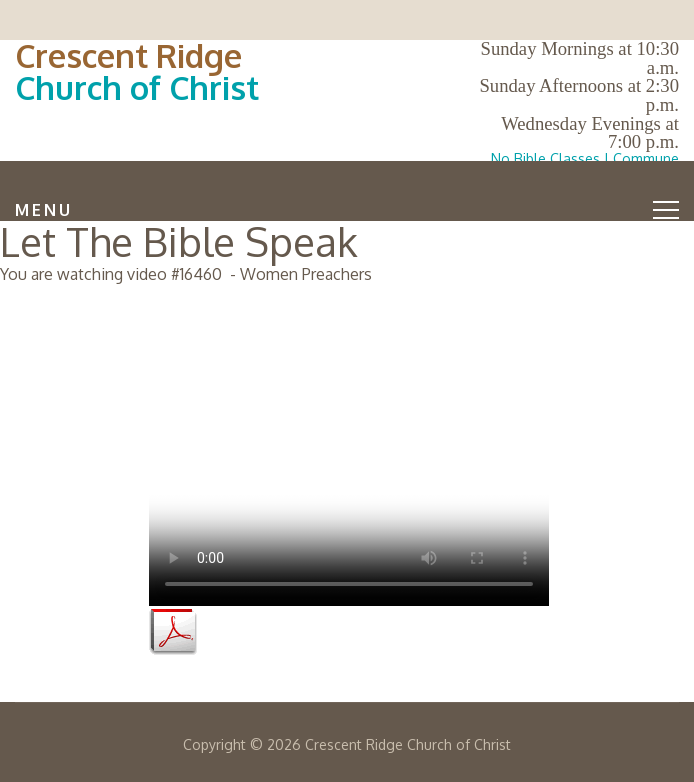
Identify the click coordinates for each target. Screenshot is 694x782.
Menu (347, 210)
